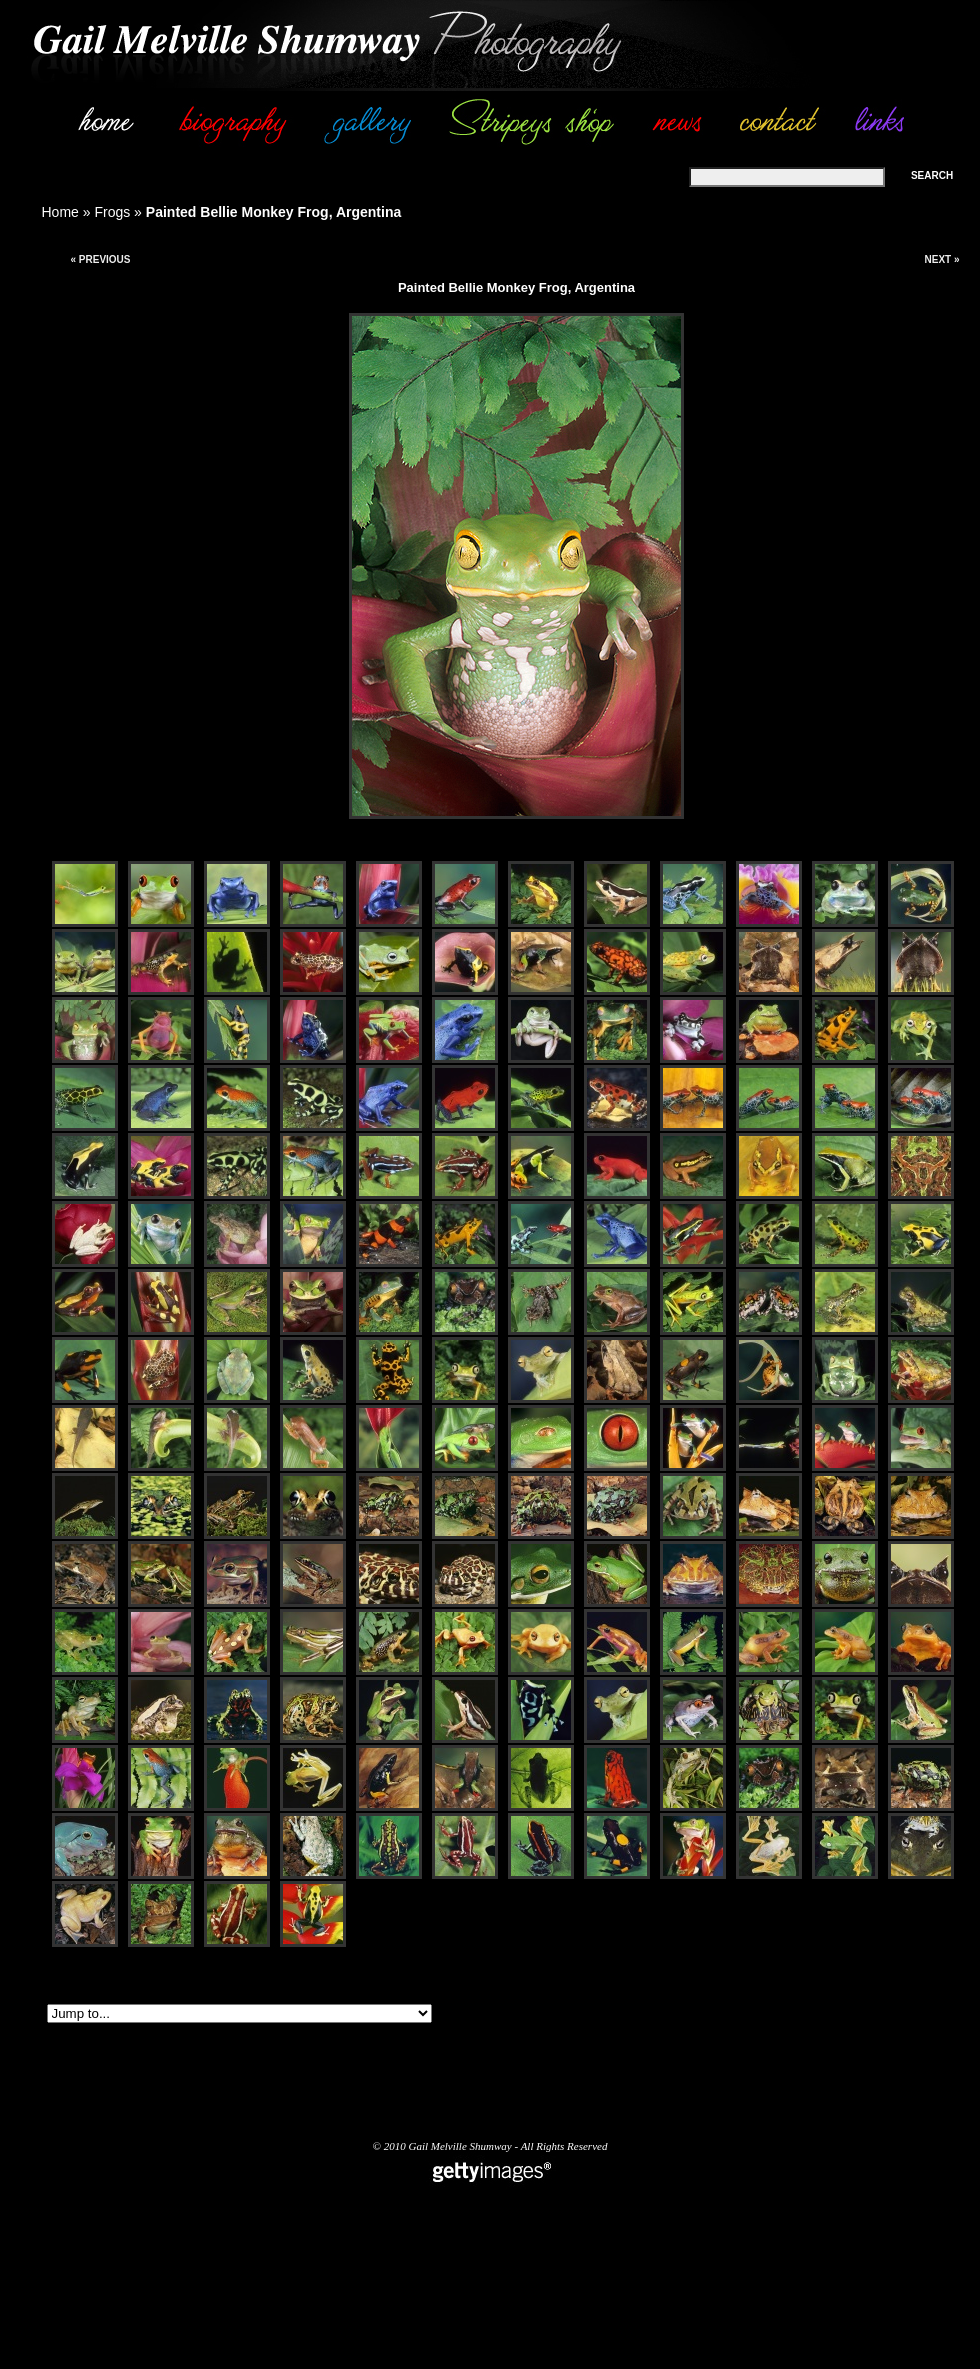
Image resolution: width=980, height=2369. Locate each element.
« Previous (100, 259)
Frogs (112, 212)
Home (60, 212)
